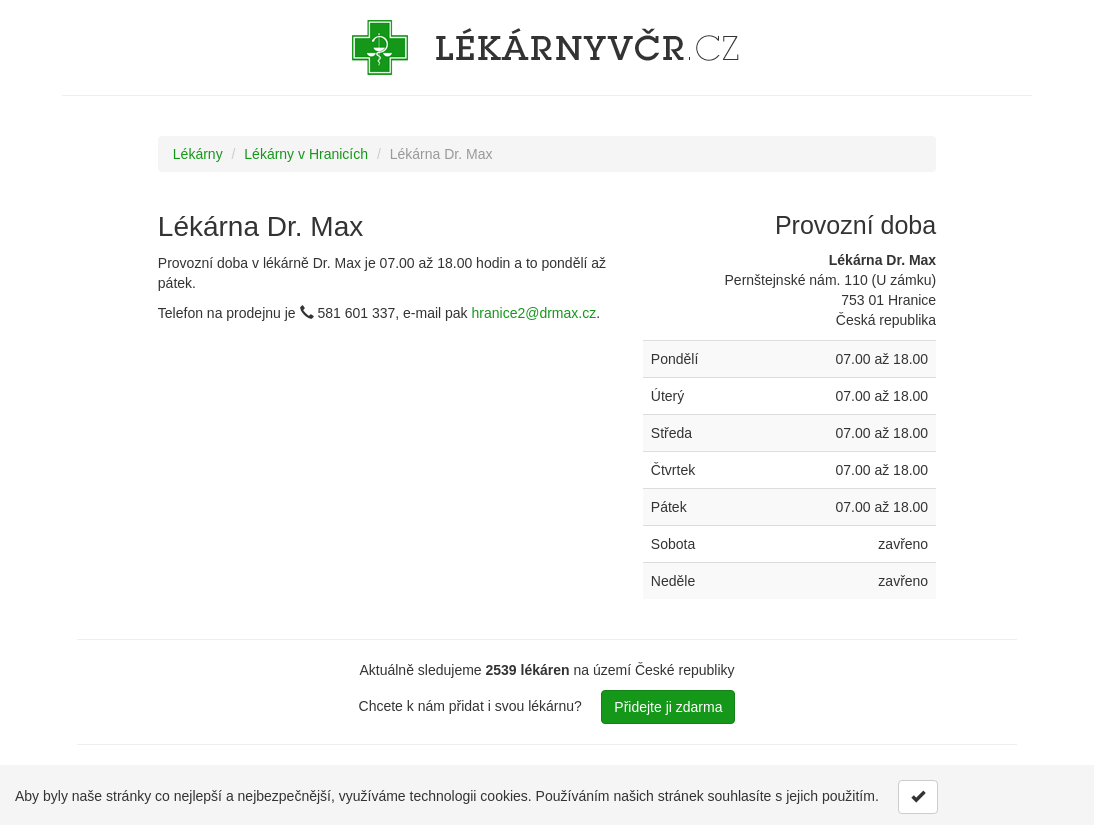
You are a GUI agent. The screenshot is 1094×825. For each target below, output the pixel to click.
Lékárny (198, 154)
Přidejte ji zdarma (668, 707)
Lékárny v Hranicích (306, 154)
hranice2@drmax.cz (534, 313)
